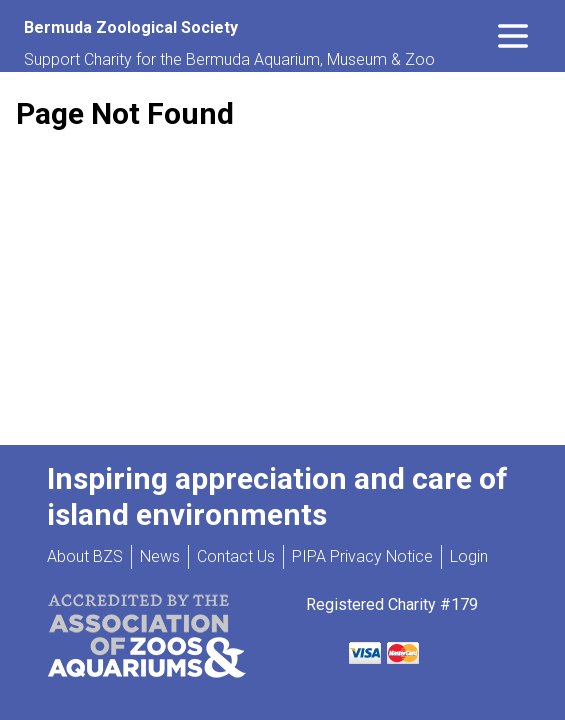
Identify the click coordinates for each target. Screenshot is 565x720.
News (160, 556)
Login (469, 556)
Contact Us (236, 556)
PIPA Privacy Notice (362, 556)
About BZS (85, 556)
